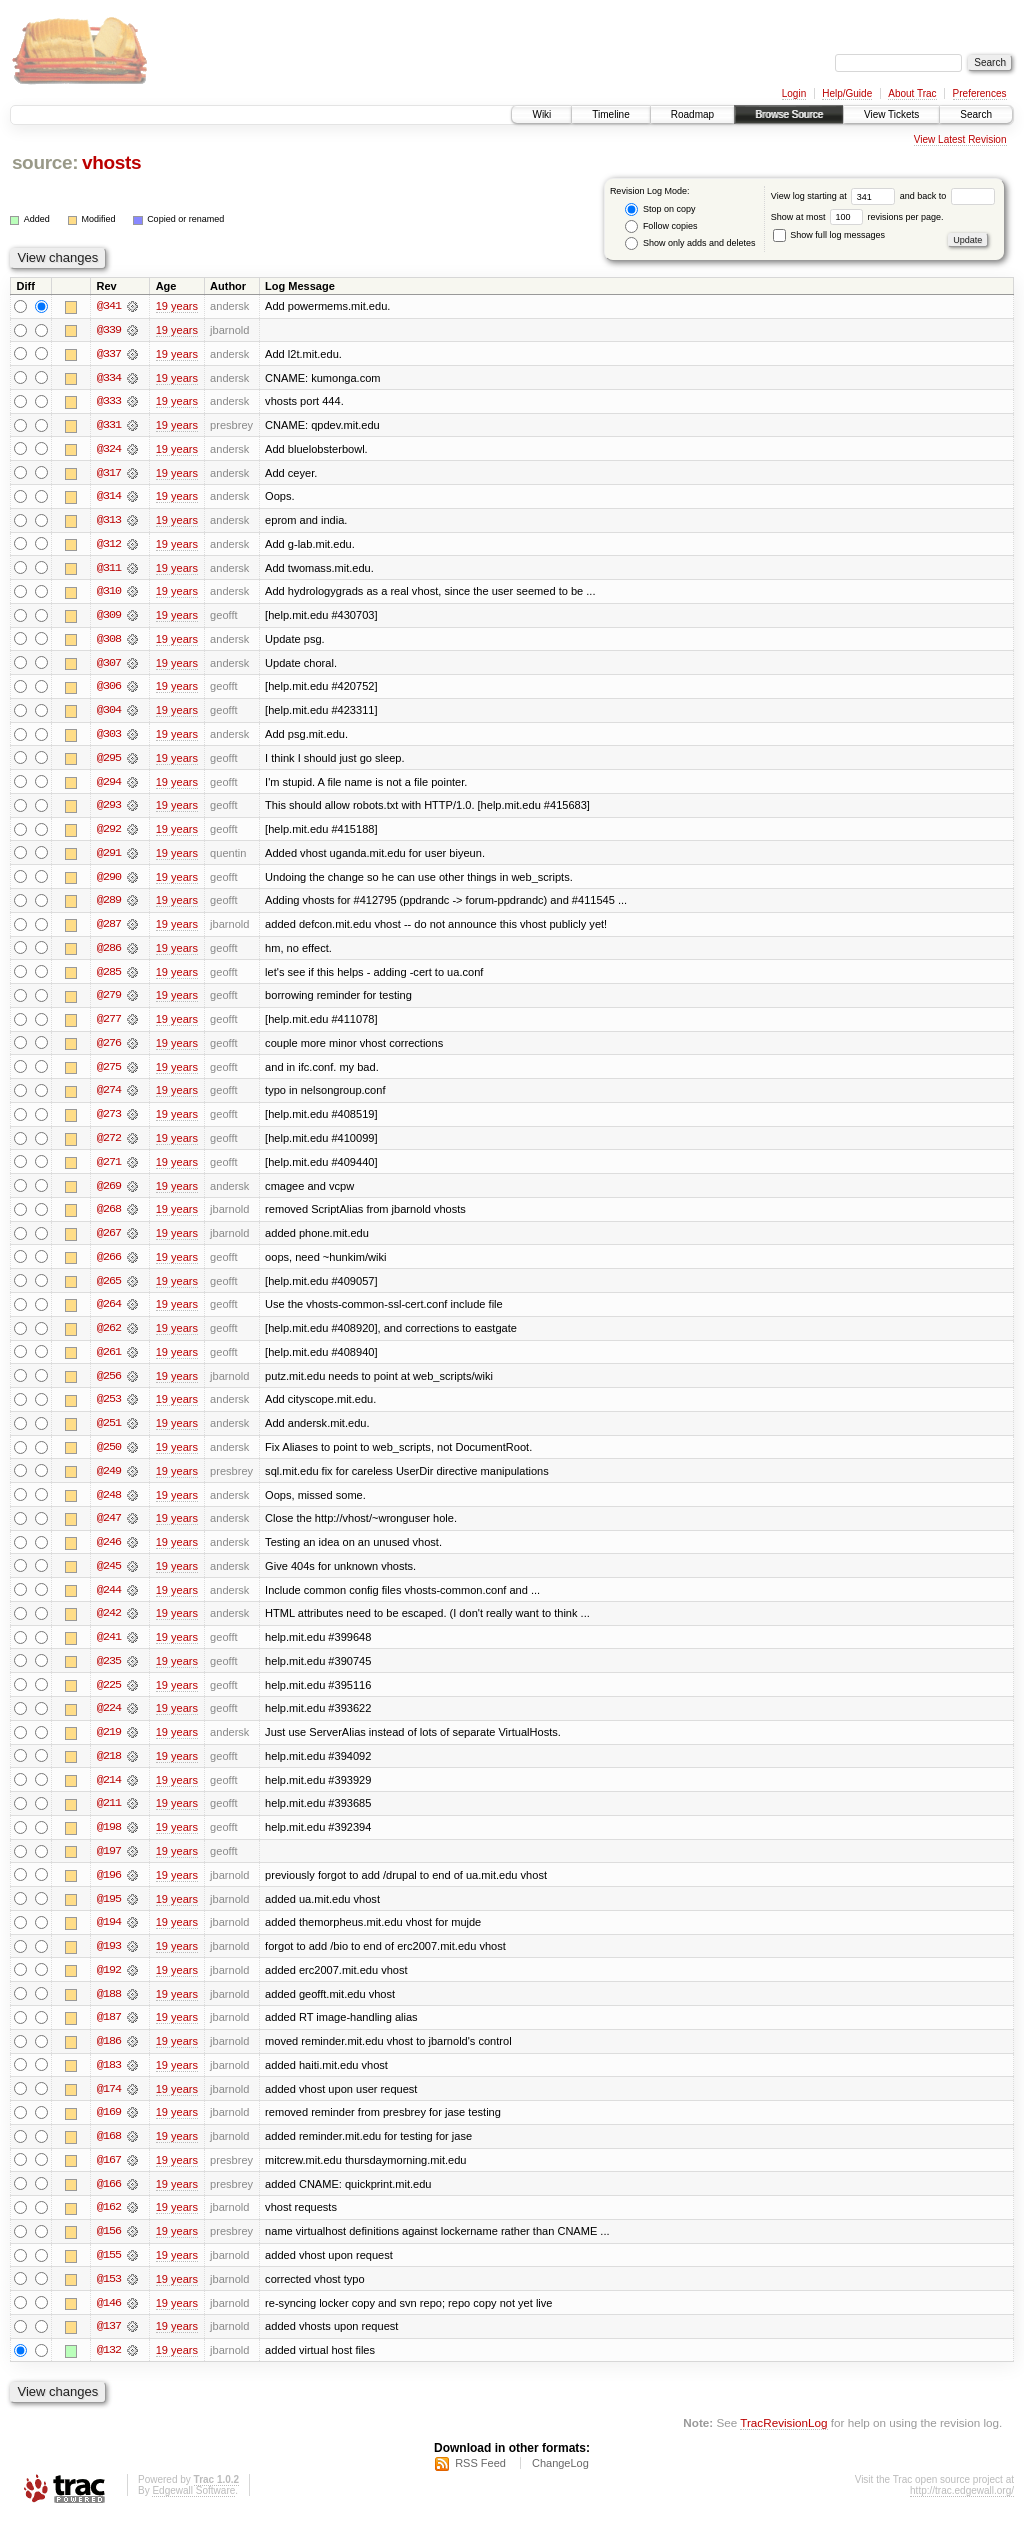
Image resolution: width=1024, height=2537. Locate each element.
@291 (109, 858)
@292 (109, 834)
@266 (109, 1266)
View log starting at (835, 196)
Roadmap (692, 114)
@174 (109, 2106)
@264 (109, 1314)
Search (976, 114)
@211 (109, 1818)
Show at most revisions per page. (857, 217)
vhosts (111, 162)
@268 (109, 1218)
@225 (109, 1698)
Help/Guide (847, 93)
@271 (109, 1170)
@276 (109, 1050)
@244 (109, 1602)
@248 (109, 1506)
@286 (109, 954)
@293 (109, 810)
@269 (109, 1194)
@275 (109, 1074)
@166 (109, 2202)
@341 (109, 306)
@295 (109, 762)
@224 (109, 1722)
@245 (109, 1578)
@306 (109, 690)
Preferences (980, 93)
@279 (109, 1002)
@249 (109, 1482)
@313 (109, 522)
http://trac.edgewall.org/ (962, 2510)
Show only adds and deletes (690, 243)
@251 (109, 1434)
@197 (109, 1866)
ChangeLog (560, 2483)
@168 (109, 2154)
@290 (109, 882)
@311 (109, 570)
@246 (109, 1554)
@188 (109, 2010)
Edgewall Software (193, 2510)
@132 (109, 2370)
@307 (109, 666)
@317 (109, 474)
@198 (109, 1842)
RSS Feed (480, 2483)
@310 (109, 594)
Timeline (610, 114)
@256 (109, 1386)
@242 (109, 1626)
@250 (109, 1458)
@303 (109, 738)
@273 (109, 1122)
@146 (109, 2322)
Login (794, 93)
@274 (109, 1098)
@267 (109, 1242)
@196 (109, 1890)
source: (45, 162)
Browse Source (789, 114)
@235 (109, 1674)
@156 (109, 2250)
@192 (109, 1986)
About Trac (912, 93)
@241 (109, 1650)
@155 (109, 2274)
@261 (109, 1362)
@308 (109, 642)
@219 (109, 1746)
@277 (109, 1026)
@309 (109, 618)
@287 (109, 930)
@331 (109, 426)
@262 (109, 1338)
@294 (109, 786)
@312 (109, 546)
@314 (109, 498)
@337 (109, 354)
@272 (109, 1146)
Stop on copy (660, 209)
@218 (109, 1770)
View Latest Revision (960, 139)
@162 (109, 2226)
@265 (109, 1290)
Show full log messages (829, 235)
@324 (109, 450)
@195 (109, 1914)
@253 (109, 1410)
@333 (109, 402)
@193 (109, 1962)
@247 (109, 1530)
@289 (109, 906)
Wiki (541, 114)
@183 (109, 2082)
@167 (109, 2178)
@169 (109, 2130)
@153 (109, 2298)
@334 (109, 378)
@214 (109, 1794)
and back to (947, 196)
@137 (109, 2346)
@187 (109, 2034)
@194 (109, 1938)
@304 (109, 714)
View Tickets (891, 114)
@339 (109, 330)
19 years (177, 306)
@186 (109, 2058)
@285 (109, 978)
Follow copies (661, 226)
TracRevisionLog (783, 2442)
